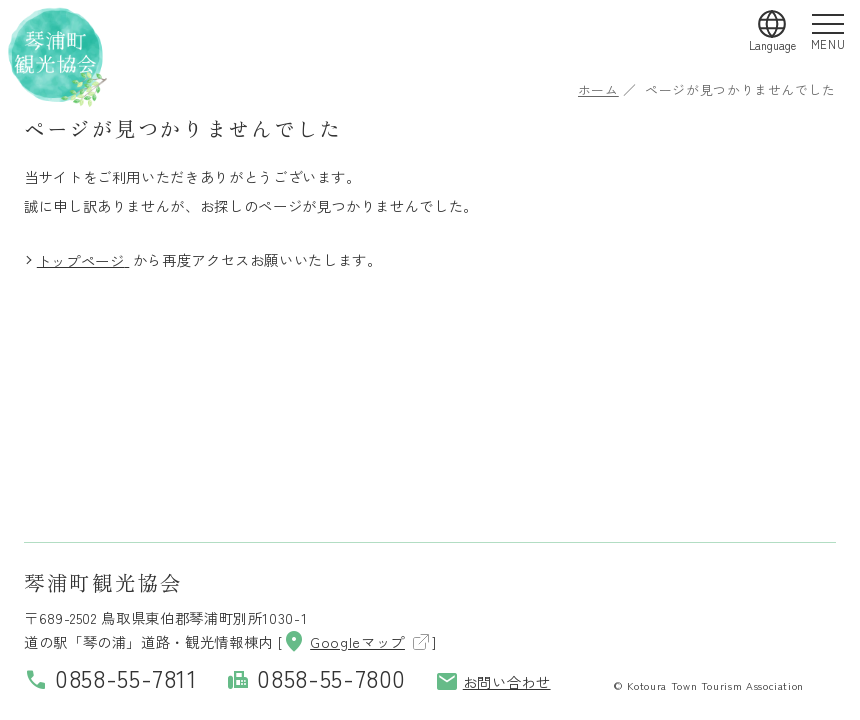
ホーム (598, 89)
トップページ (81, 259)
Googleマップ (343, 641)
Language (772, 45)
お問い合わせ (493, 681)
